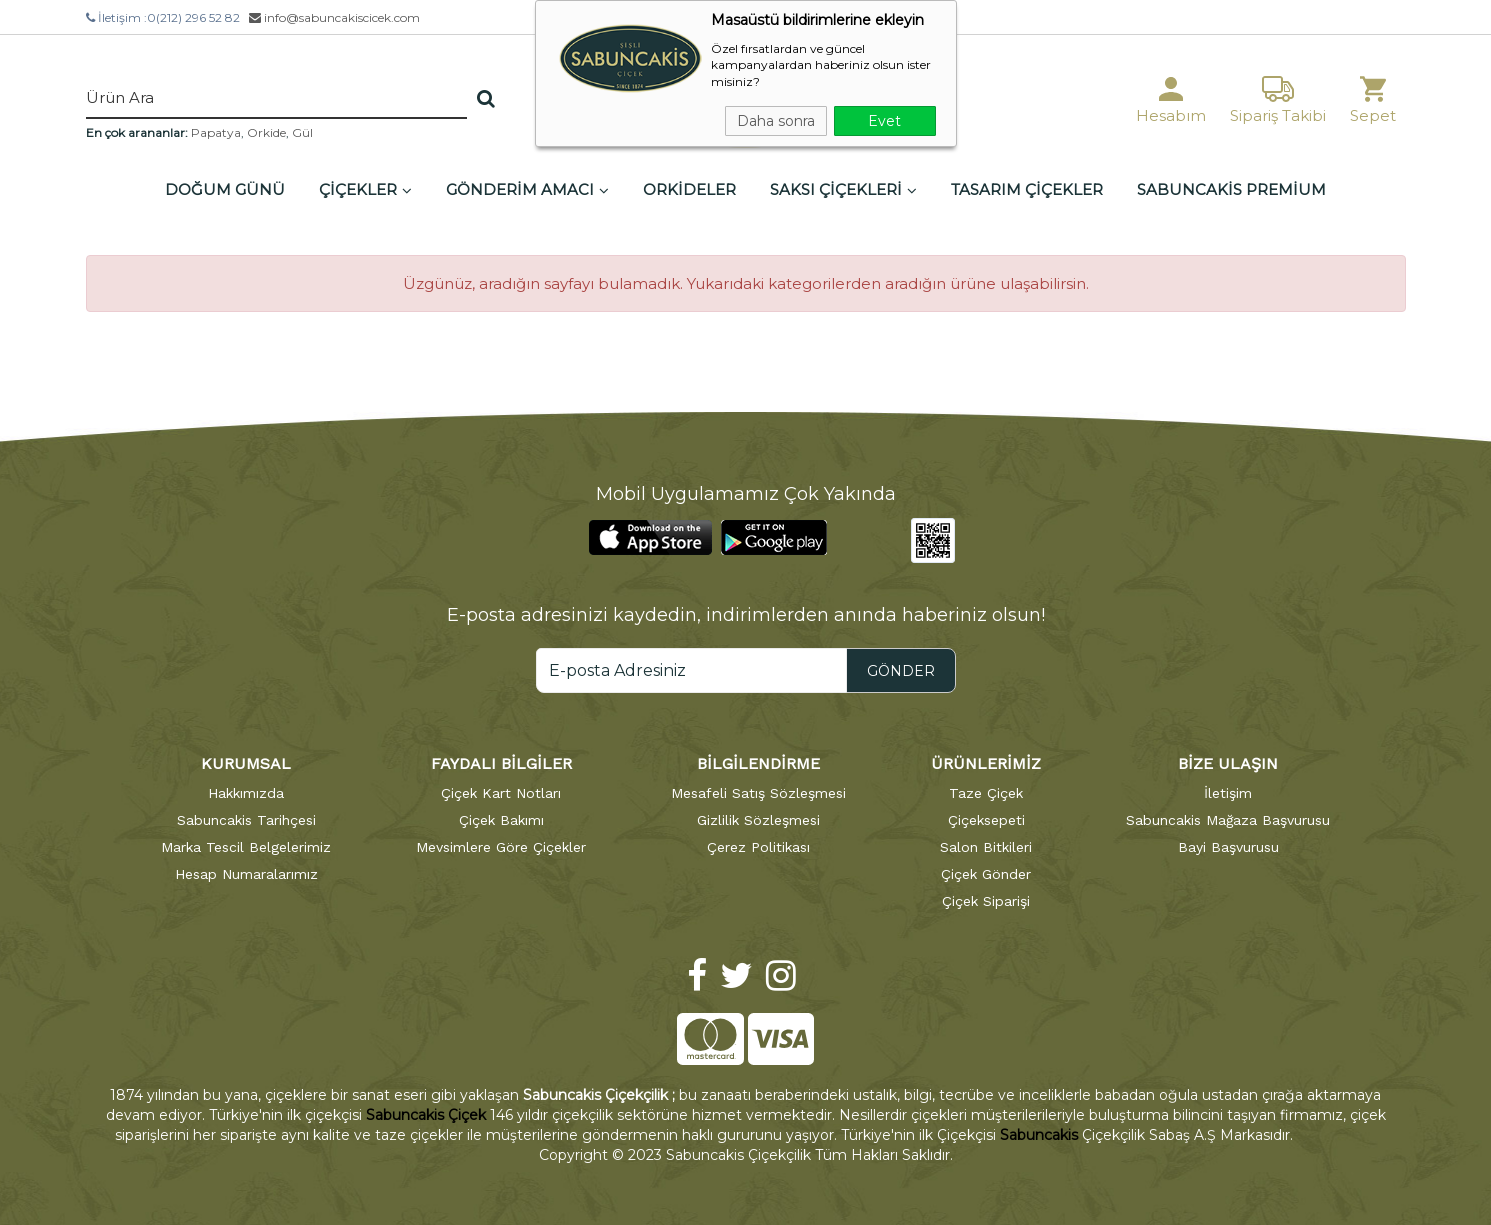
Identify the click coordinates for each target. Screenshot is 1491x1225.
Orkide (266, 132)
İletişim (1228, 793)
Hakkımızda (246, 793)
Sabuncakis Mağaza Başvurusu (1228, 820)
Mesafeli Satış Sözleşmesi (758, 793)
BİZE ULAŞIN (1228, 763)
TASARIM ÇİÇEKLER (1027, 189)
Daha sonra (776, 121)
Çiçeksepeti (986, 820)
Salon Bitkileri (986, 847)
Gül (302, 132)
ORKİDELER (689, 189)
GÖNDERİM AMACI (527, 189)
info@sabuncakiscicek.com (334, 17)
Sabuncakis (1039, 1135)
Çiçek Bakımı (501, 820)
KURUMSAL (246, 763)
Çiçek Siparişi (986, 901)
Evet (884, 121)
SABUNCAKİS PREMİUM (1231, 189)
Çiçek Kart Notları (501, 793)
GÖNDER (901, 671)
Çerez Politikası (758, 847)
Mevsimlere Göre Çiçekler (501, 847)
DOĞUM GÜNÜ (225, 189)
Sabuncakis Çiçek (426, 1115)
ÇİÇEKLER (365, 189)
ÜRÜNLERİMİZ (986, 763)
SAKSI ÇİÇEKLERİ (843, 189)
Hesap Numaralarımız (246, 874)
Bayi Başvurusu (1228, 847)
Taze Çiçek (986, 793)
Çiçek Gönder (986, 874)
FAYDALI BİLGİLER (501, 763)
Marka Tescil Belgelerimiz (246, 847)
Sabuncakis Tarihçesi (246, 820)
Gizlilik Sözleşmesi (758, 820)
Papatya (216, 132)
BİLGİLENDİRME (758, 763)
